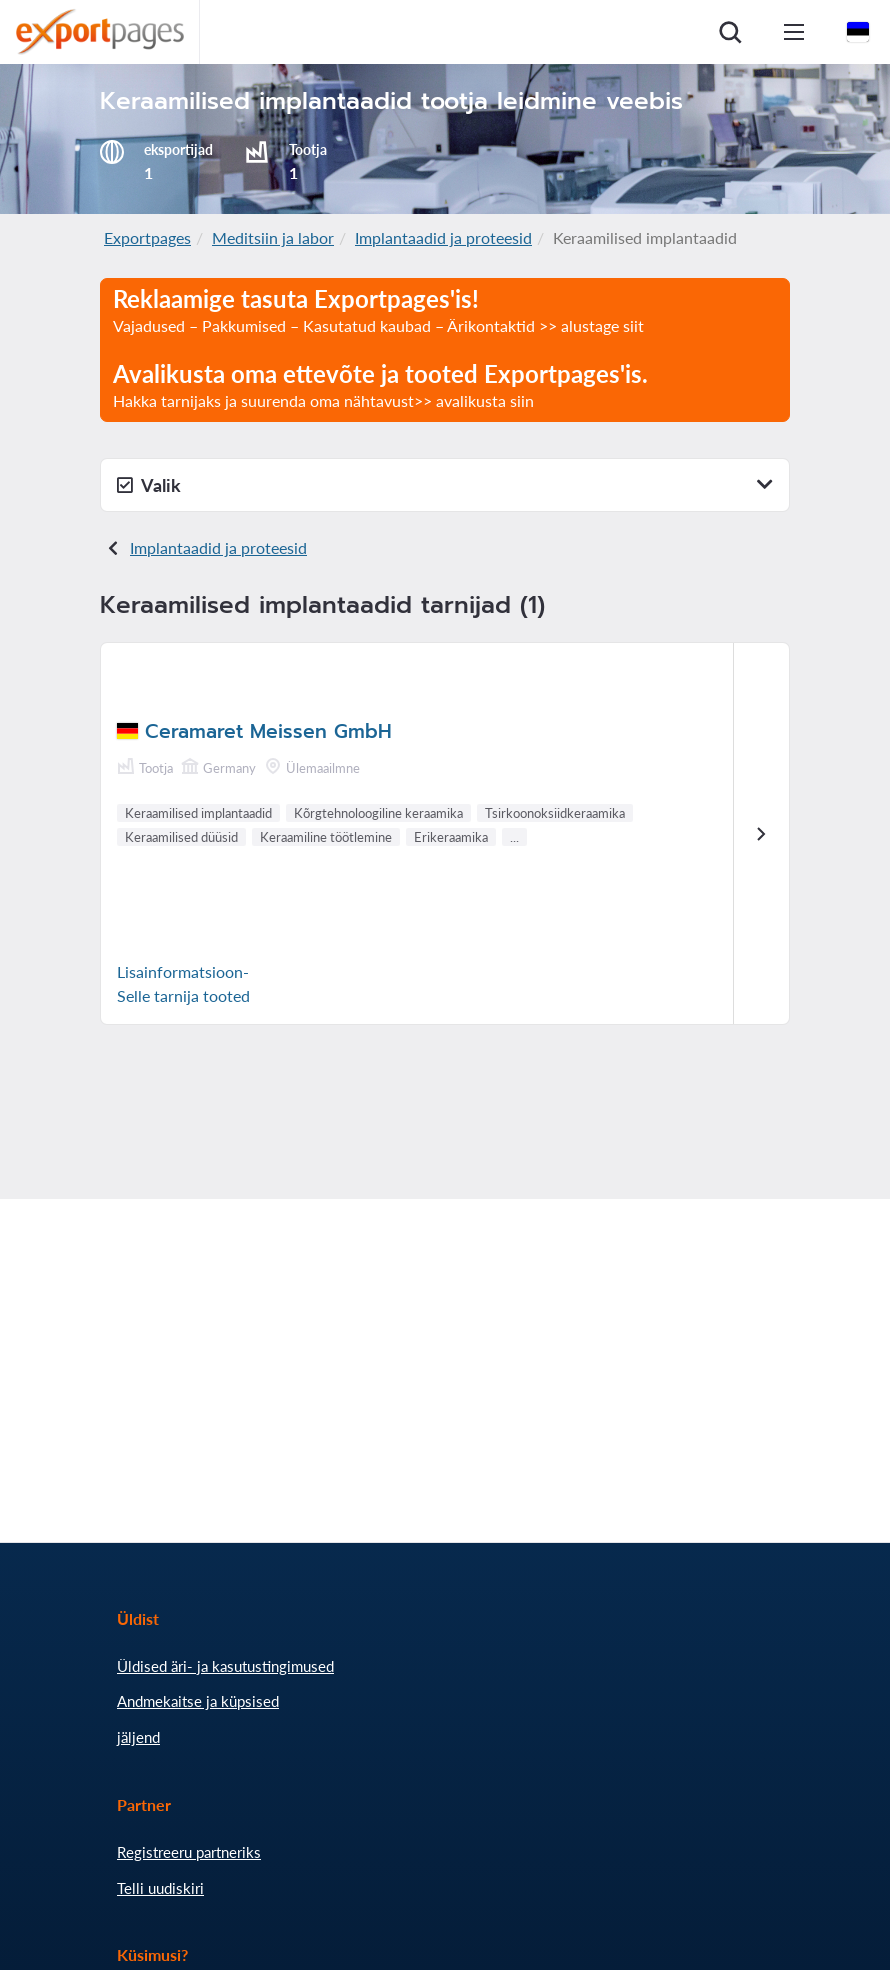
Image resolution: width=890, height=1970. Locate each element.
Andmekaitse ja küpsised (198, 1701)
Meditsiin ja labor (273, 237)
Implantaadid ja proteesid (443, 237)
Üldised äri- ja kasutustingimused (225, 1666)
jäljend (138, 1737)
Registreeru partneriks (189, 1852)
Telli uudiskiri (160, 1888)
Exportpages (147, 237)
